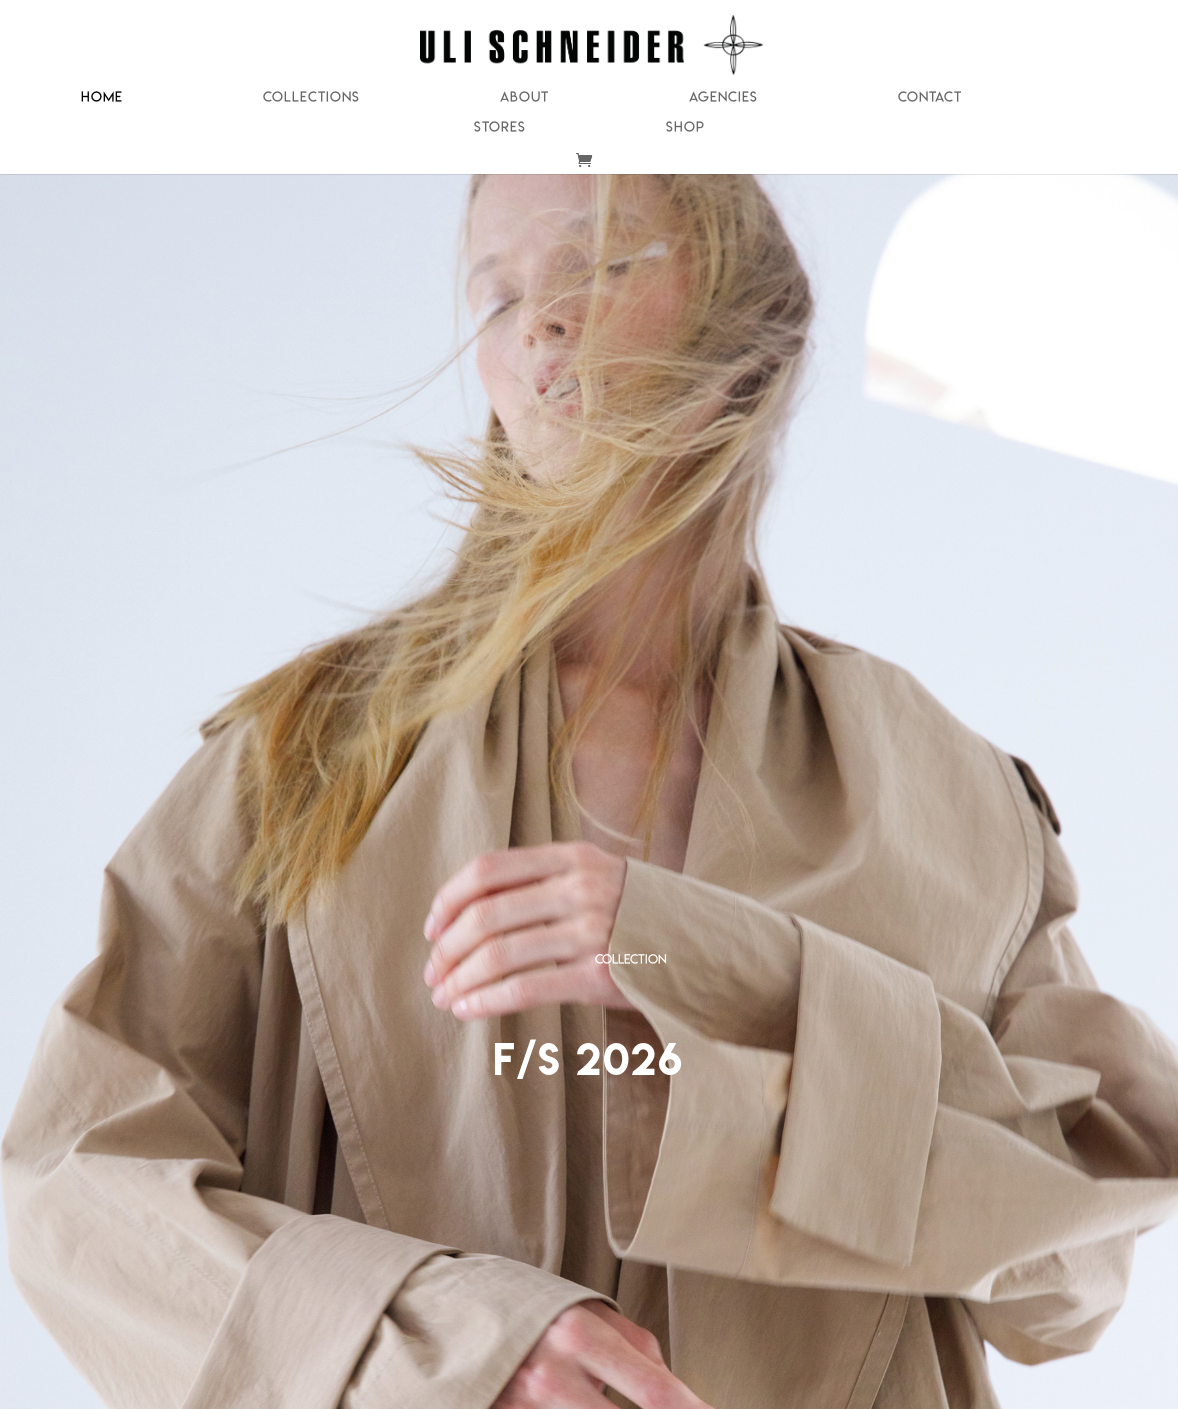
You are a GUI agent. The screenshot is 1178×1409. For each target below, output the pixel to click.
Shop (685, 127)
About (524, 97)
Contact (930, 97)
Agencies (723, 97)
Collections (311, 97)
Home (102, 97)
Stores (500, 127)
